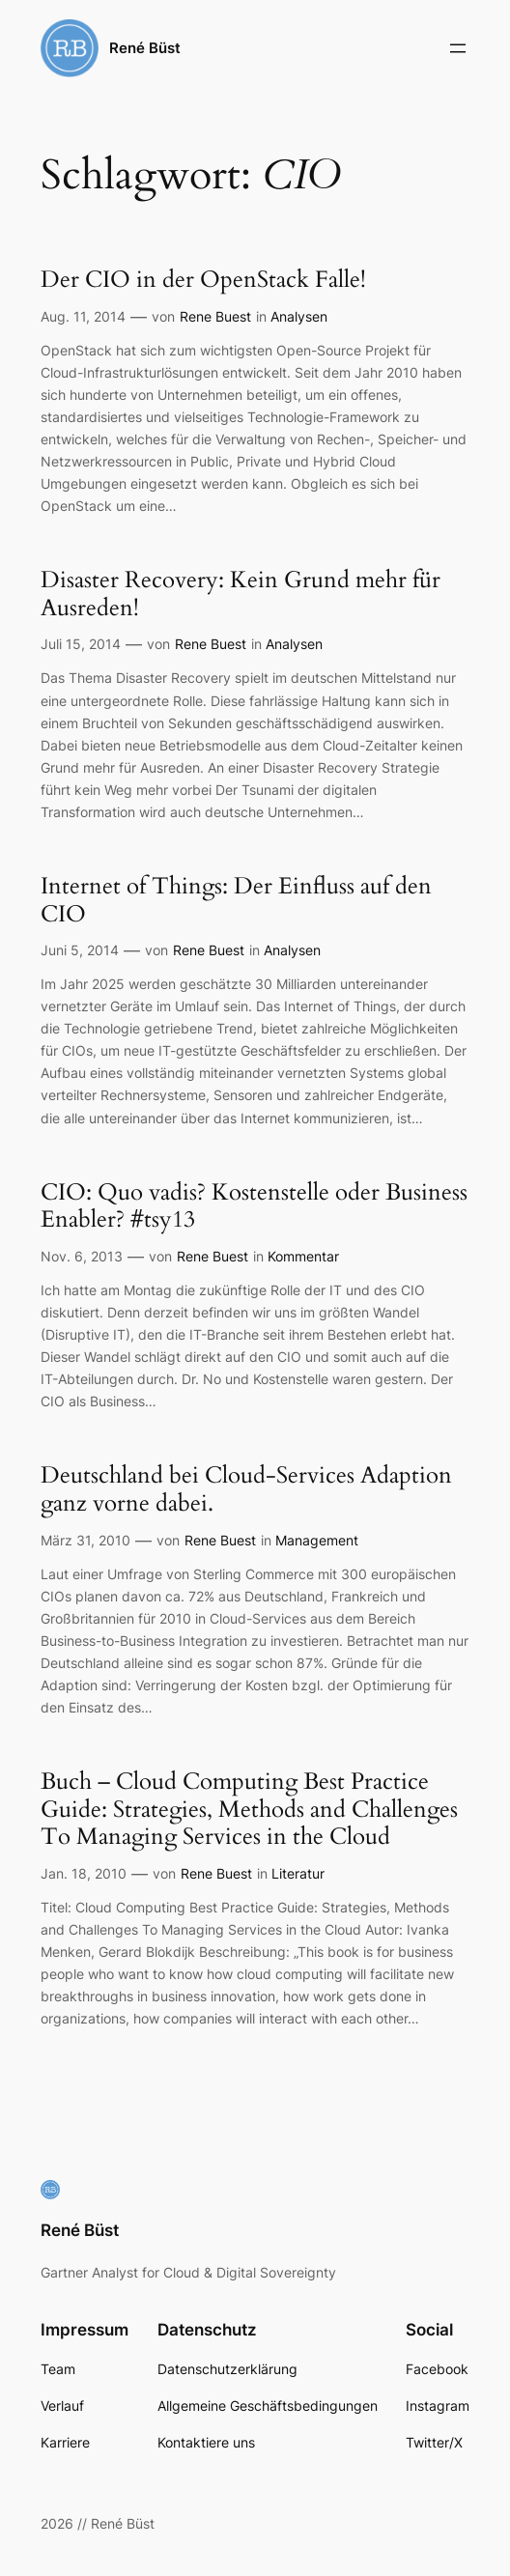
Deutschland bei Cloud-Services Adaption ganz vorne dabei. (246, 1489)
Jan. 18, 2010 (84, 1873)
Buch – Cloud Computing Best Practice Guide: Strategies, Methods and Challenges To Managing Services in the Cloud (249, 1810)
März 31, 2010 (85, 1540)
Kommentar (303, 1256)
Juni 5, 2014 (80, 950)
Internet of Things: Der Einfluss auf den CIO (236, 900)
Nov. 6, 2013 (82, 1256)
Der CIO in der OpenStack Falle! (203, 281)
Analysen (298, 316)
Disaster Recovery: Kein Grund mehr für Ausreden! (240, 594)
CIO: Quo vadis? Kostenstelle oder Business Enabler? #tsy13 (254, 1206)
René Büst (145, 48)
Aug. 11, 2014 (83, 316)
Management (316, 1540)
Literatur (298, 1873)
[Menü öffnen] (457, 48)
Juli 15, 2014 (81, 644)
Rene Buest (215, 316)
